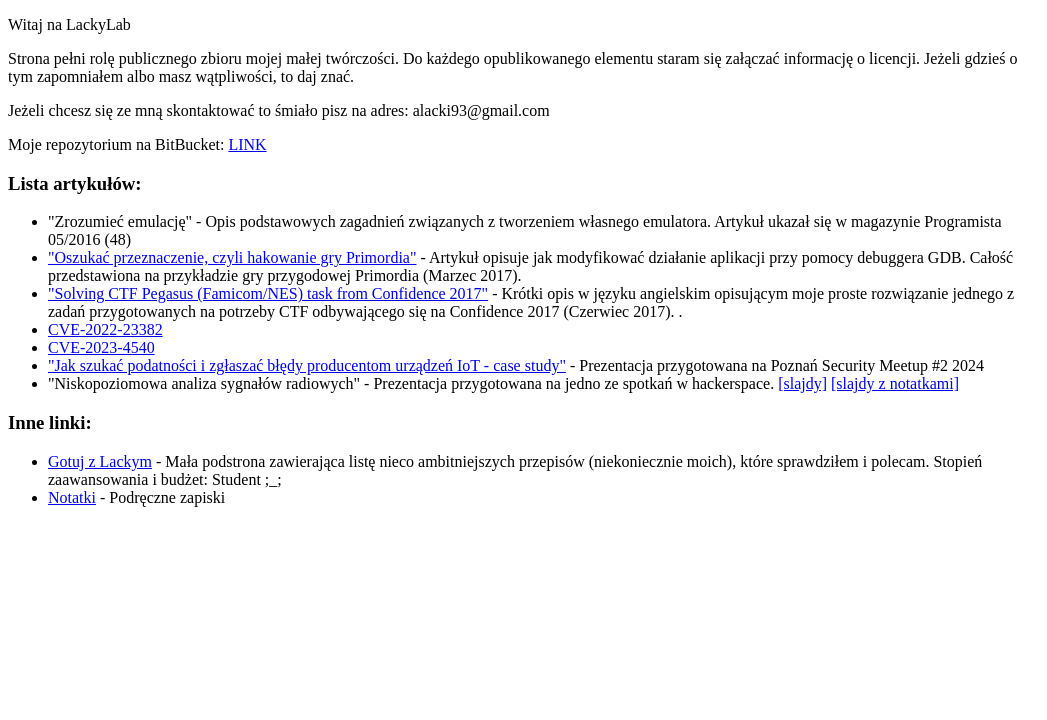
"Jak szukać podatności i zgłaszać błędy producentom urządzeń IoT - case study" (307, 365)
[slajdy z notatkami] (895, 383)
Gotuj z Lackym (100, 461)
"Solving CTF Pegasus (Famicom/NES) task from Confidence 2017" (268, 293)
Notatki (72, 497)
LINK (247, 144)
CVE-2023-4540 (101, 347)
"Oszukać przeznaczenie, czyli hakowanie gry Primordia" (232, 257)
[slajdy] (802, 383)
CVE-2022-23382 (105, 329)
